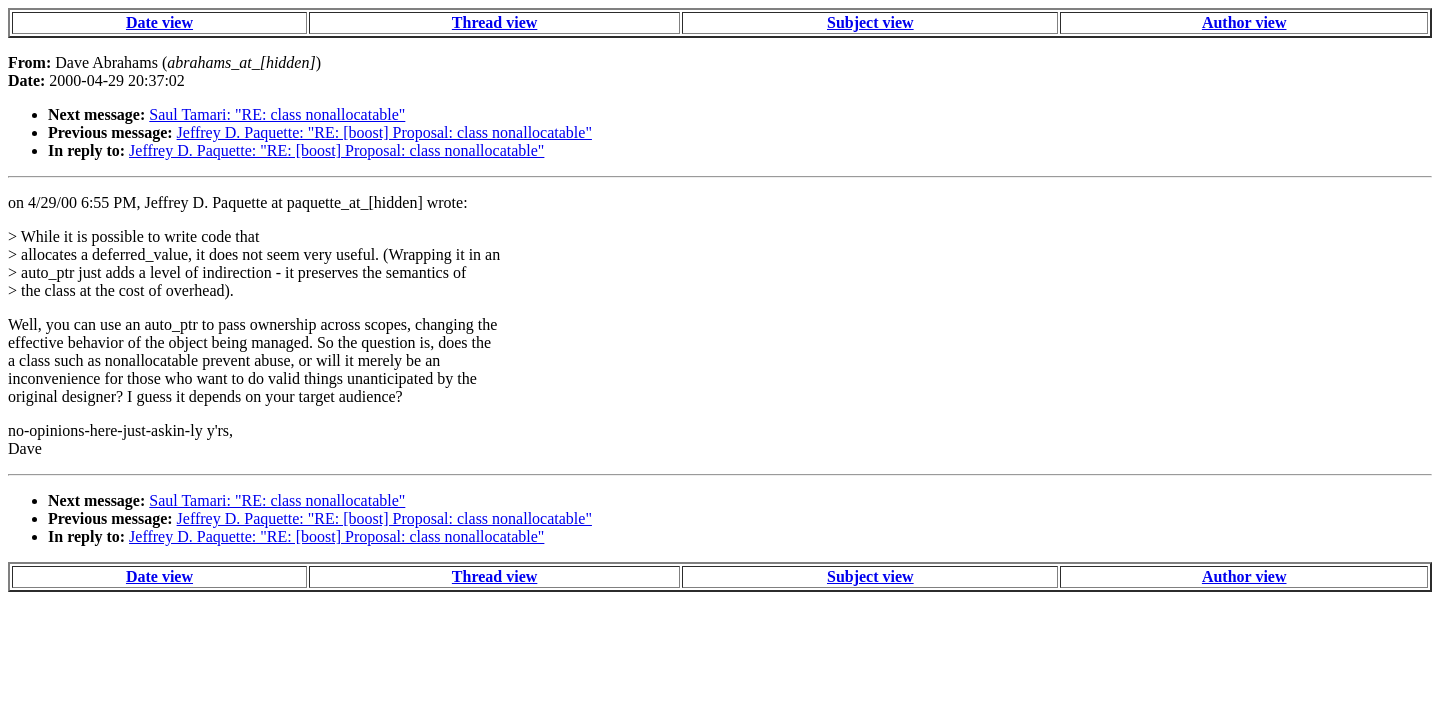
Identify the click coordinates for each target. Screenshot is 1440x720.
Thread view (494, 22)
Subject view (870, 22)
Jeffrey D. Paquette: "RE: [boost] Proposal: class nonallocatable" (384, 132)
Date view (159, 22)
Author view (1244, 22)
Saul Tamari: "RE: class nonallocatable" (277, 114)
